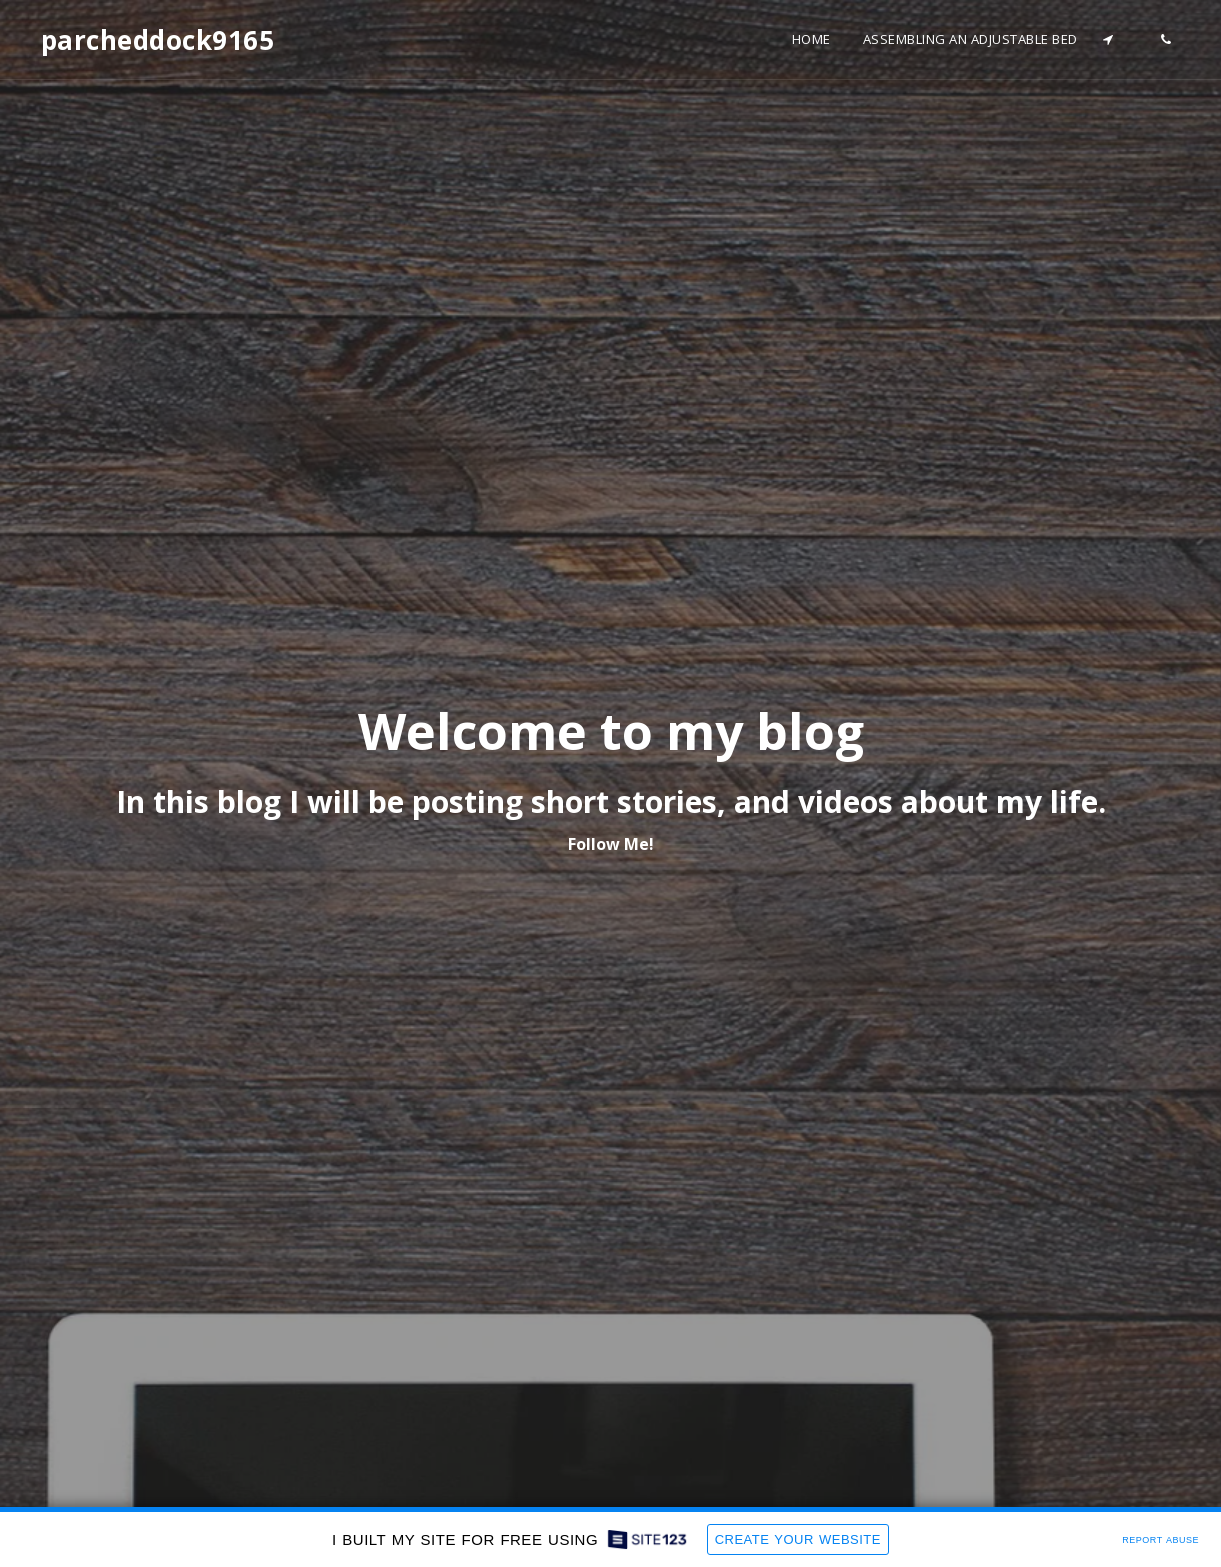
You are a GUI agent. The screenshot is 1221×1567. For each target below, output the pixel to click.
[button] (1108, 39)
